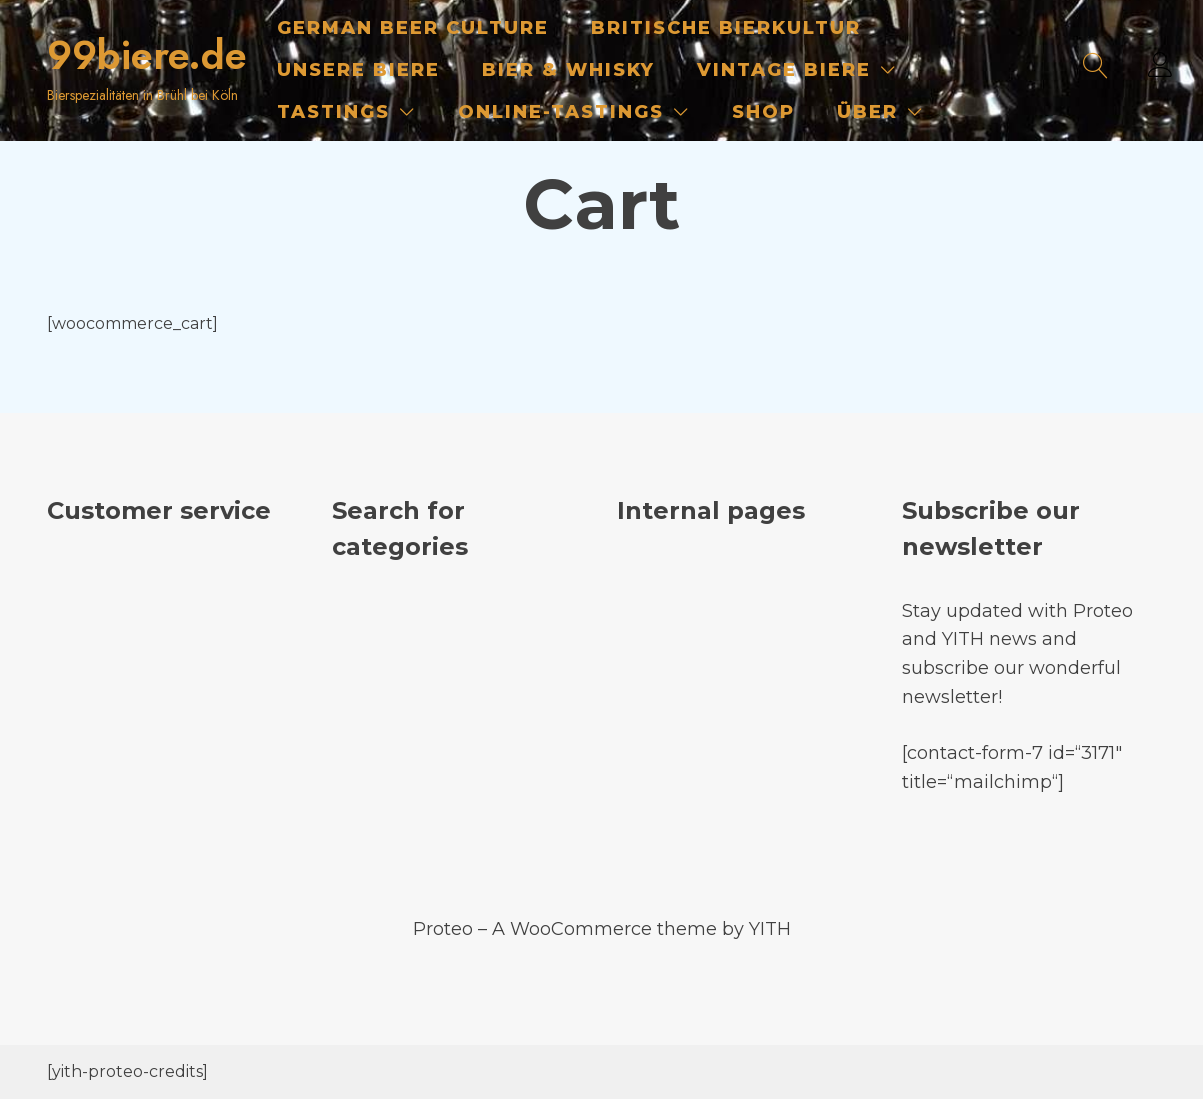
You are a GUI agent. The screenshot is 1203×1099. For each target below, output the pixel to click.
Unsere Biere (358, 70)
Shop (763, 112)
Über (867, 112)
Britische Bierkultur (726, 28)
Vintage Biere (784, 70)
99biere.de (147, 55)
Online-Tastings (561, 112)
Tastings (333, 112)
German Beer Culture (413, 28)
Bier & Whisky (568, 70)
